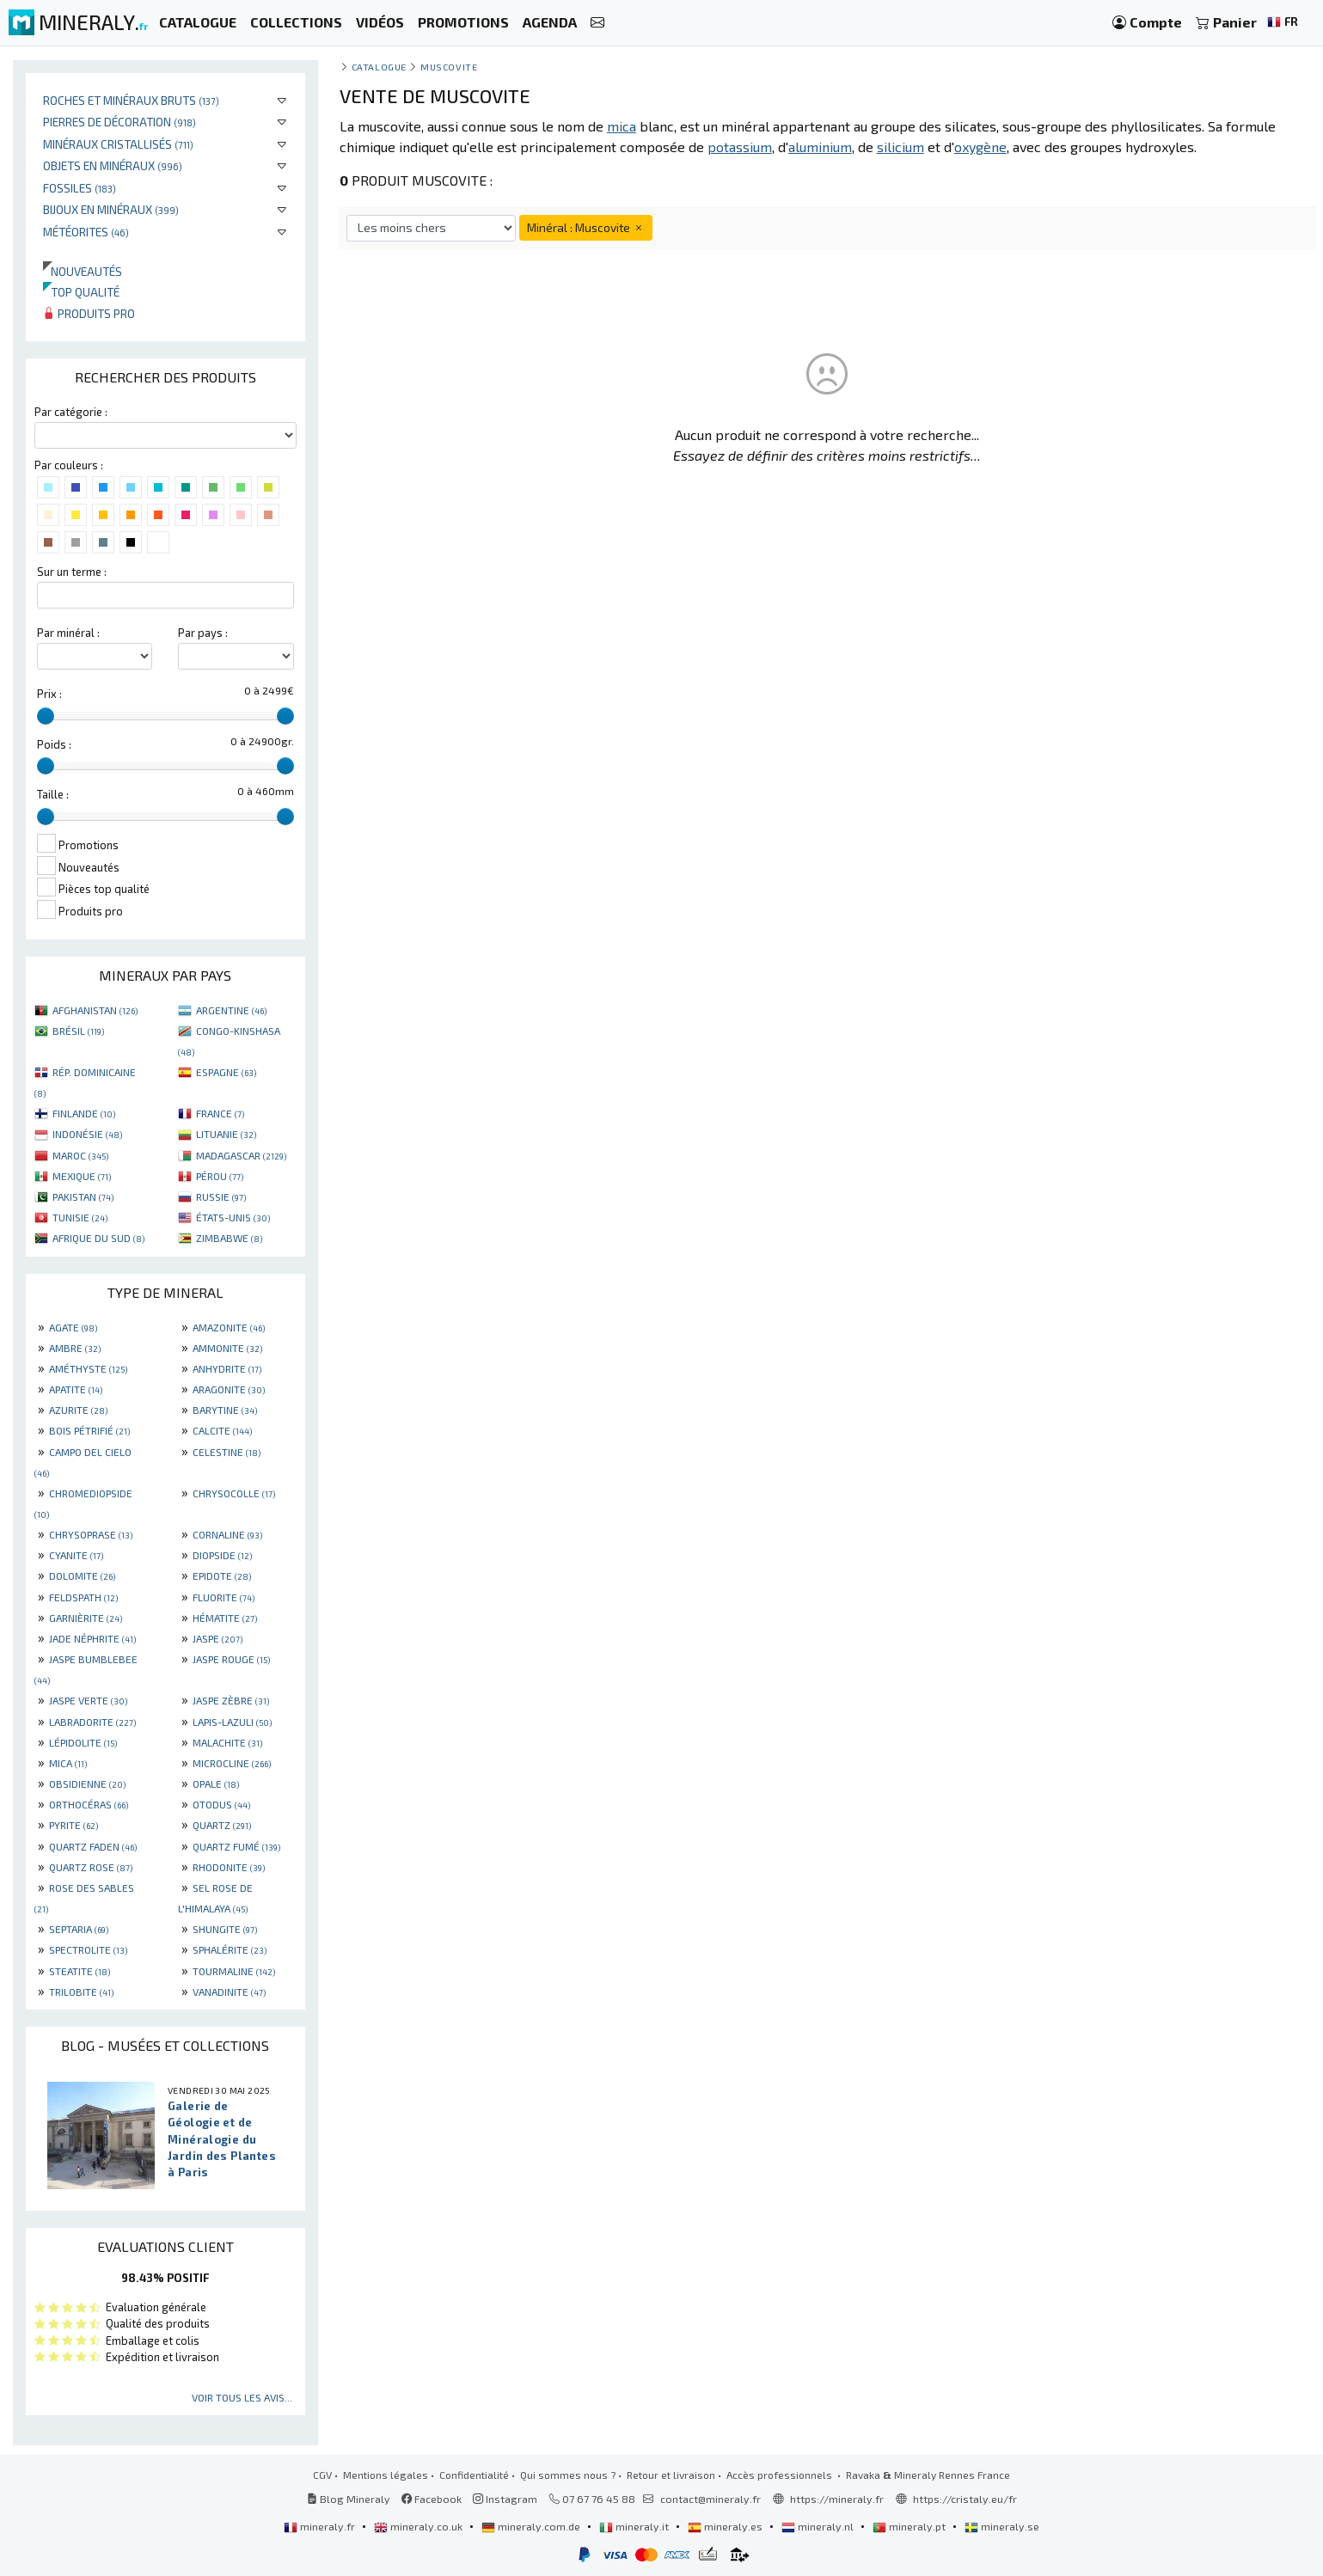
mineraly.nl (818, 2526)
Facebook (431, 2499)
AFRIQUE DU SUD (98, 1238)
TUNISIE (79, 1217)
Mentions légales (385, 2475)
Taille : (53, 794)
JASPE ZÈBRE (231, 1700)
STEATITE (79, 1971)
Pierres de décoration (119, 121)
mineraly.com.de (532, 2526)
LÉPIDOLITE (83, 1742)
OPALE (216, 1784)
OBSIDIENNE (87, 1784)
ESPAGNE (226, 1072)
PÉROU (219, 1176)
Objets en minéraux (112, 165)
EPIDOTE (222, 1575)
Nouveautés (82, 271)
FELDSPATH (83, 1597)
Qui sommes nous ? (568, 2475)
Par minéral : (68, 632)
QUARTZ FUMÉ (236, 1846)
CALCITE (222, 1430)
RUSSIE (221, 1196)
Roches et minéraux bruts (131, 100)
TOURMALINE (234, 1971)
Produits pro (89, 313)
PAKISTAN (82, 1196)
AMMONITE (227, 1348)
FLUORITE (223, 1597)
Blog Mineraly (348, 2499)
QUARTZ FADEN (93, 1846)
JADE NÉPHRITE (92, 1638)
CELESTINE (226, 1452)
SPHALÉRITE (229, 1949)
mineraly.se (1002, 2526)
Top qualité (81, 292)
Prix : (49, 694)
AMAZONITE (229, 1327)
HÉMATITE (225, 1618)
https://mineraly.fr (837, 2499)
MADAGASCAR (241, 1155)
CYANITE (76, 1555)
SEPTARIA (78, 1929)
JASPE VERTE (88, 1700)
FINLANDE (83, 1113)
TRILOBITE (81, 1992)
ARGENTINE (231, 1010)
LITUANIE (226, 1134)
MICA (68, 1763)
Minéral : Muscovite (586, 227)
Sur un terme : (72, 571)
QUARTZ (222, 1825)
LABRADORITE (92, 1722)
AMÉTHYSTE (88, 1368)
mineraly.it (635, 2526)
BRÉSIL (78, 1031)
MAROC (80, 1155)
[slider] (45, 716)
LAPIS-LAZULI (232, 1722)
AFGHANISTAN (95, 1010)
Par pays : (203, 632)
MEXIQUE (81, 1176)
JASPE (217, 1638)
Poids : (54, 744)
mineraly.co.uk (419, 2526)
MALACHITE (227, 1742)
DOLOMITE (82, 1575)
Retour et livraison (671, 2475)
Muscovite (448, 66)
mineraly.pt (910, 2526)
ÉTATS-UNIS (233, 1217)
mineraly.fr (321, 2526)
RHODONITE (229, 1867)
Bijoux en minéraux (111, 209)
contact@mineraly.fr (710, 2499)
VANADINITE (229, 1992)
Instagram (505, 2499)
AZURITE (78, 1410)
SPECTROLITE (88, 1949)
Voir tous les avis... (242, 2397)
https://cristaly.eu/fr (965, 2499)
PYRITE (73, 1825)
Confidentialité (474, 2475)
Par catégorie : (70, 412)
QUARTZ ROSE (90, 1867)
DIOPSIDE (222, 1555)
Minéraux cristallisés (118, 144)
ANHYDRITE (227, 1368)
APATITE (75, 1389)
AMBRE (75, 1348)
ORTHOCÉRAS (88, 1804)
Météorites (86, 231)
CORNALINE (227, 1534)
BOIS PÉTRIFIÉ (89, 1430)
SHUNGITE (225, 1929)
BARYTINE (225, 1410)
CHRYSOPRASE (90, 1534)
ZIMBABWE (229, 1238)
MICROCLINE (232, 1763)
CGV (322, 2475)
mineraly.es (726, 2526)
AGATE (73, 1327)
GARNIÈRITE (85, 1618)
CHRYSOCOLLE (234, 1493)
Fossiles (79, 188)
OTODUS (221, 1804)
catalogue (379, 66)
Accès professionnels (780, 2475)
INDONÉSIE (87, 1134)
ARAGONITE (229, 1389)
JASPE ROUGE (231, 1659)
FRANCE (220, 1113)
